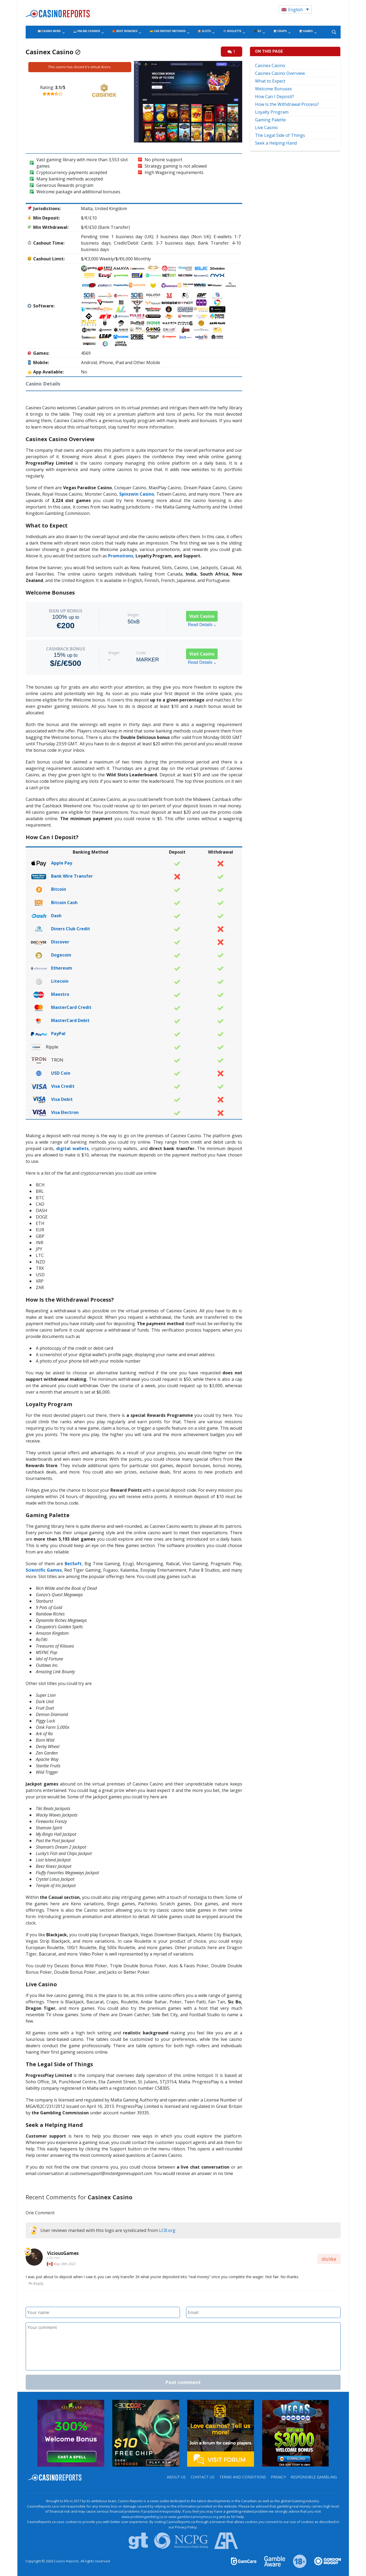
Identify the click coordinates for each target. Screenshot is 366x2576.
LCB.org (167, 2230)
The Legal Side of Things (280, 135)
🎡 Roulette (232, 31)
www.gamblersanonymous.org (193, 2516)
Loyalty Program (271, 112)
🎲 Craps (280, 31)
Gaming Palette (270, 120)
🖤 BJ (257, 31)
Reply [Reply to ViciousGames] (36, 2283)
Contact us (202, 2476)
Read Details (202, 624)
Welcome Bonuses (273, 89)
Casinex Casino (270, 65)
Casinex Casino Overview (280, 73)
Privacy (278, 2476)
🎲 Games (306, 31)
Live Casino (266, 127)
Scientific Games (44, 1570)
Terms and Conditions (242, 2476)
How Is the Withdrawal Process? (287, 104)
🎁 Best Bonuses (124, 31)
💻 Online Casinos (86, 31)
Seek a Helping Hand (276, 143)
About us (176, 2476)
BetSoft (73, 1564)
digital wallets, (72, 1148)
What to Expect (270, 81)
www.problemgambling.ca (142, 2516)
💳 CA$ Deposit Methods (168, 31)
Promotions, (120, 556)
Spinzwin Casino (136, 494)
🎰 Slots (204, 31)
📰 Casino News (49, 31)
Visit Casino (201, 616)
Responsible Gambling (314, 2476)
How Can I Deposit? (274, 96)
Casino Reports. (67, 2561)
